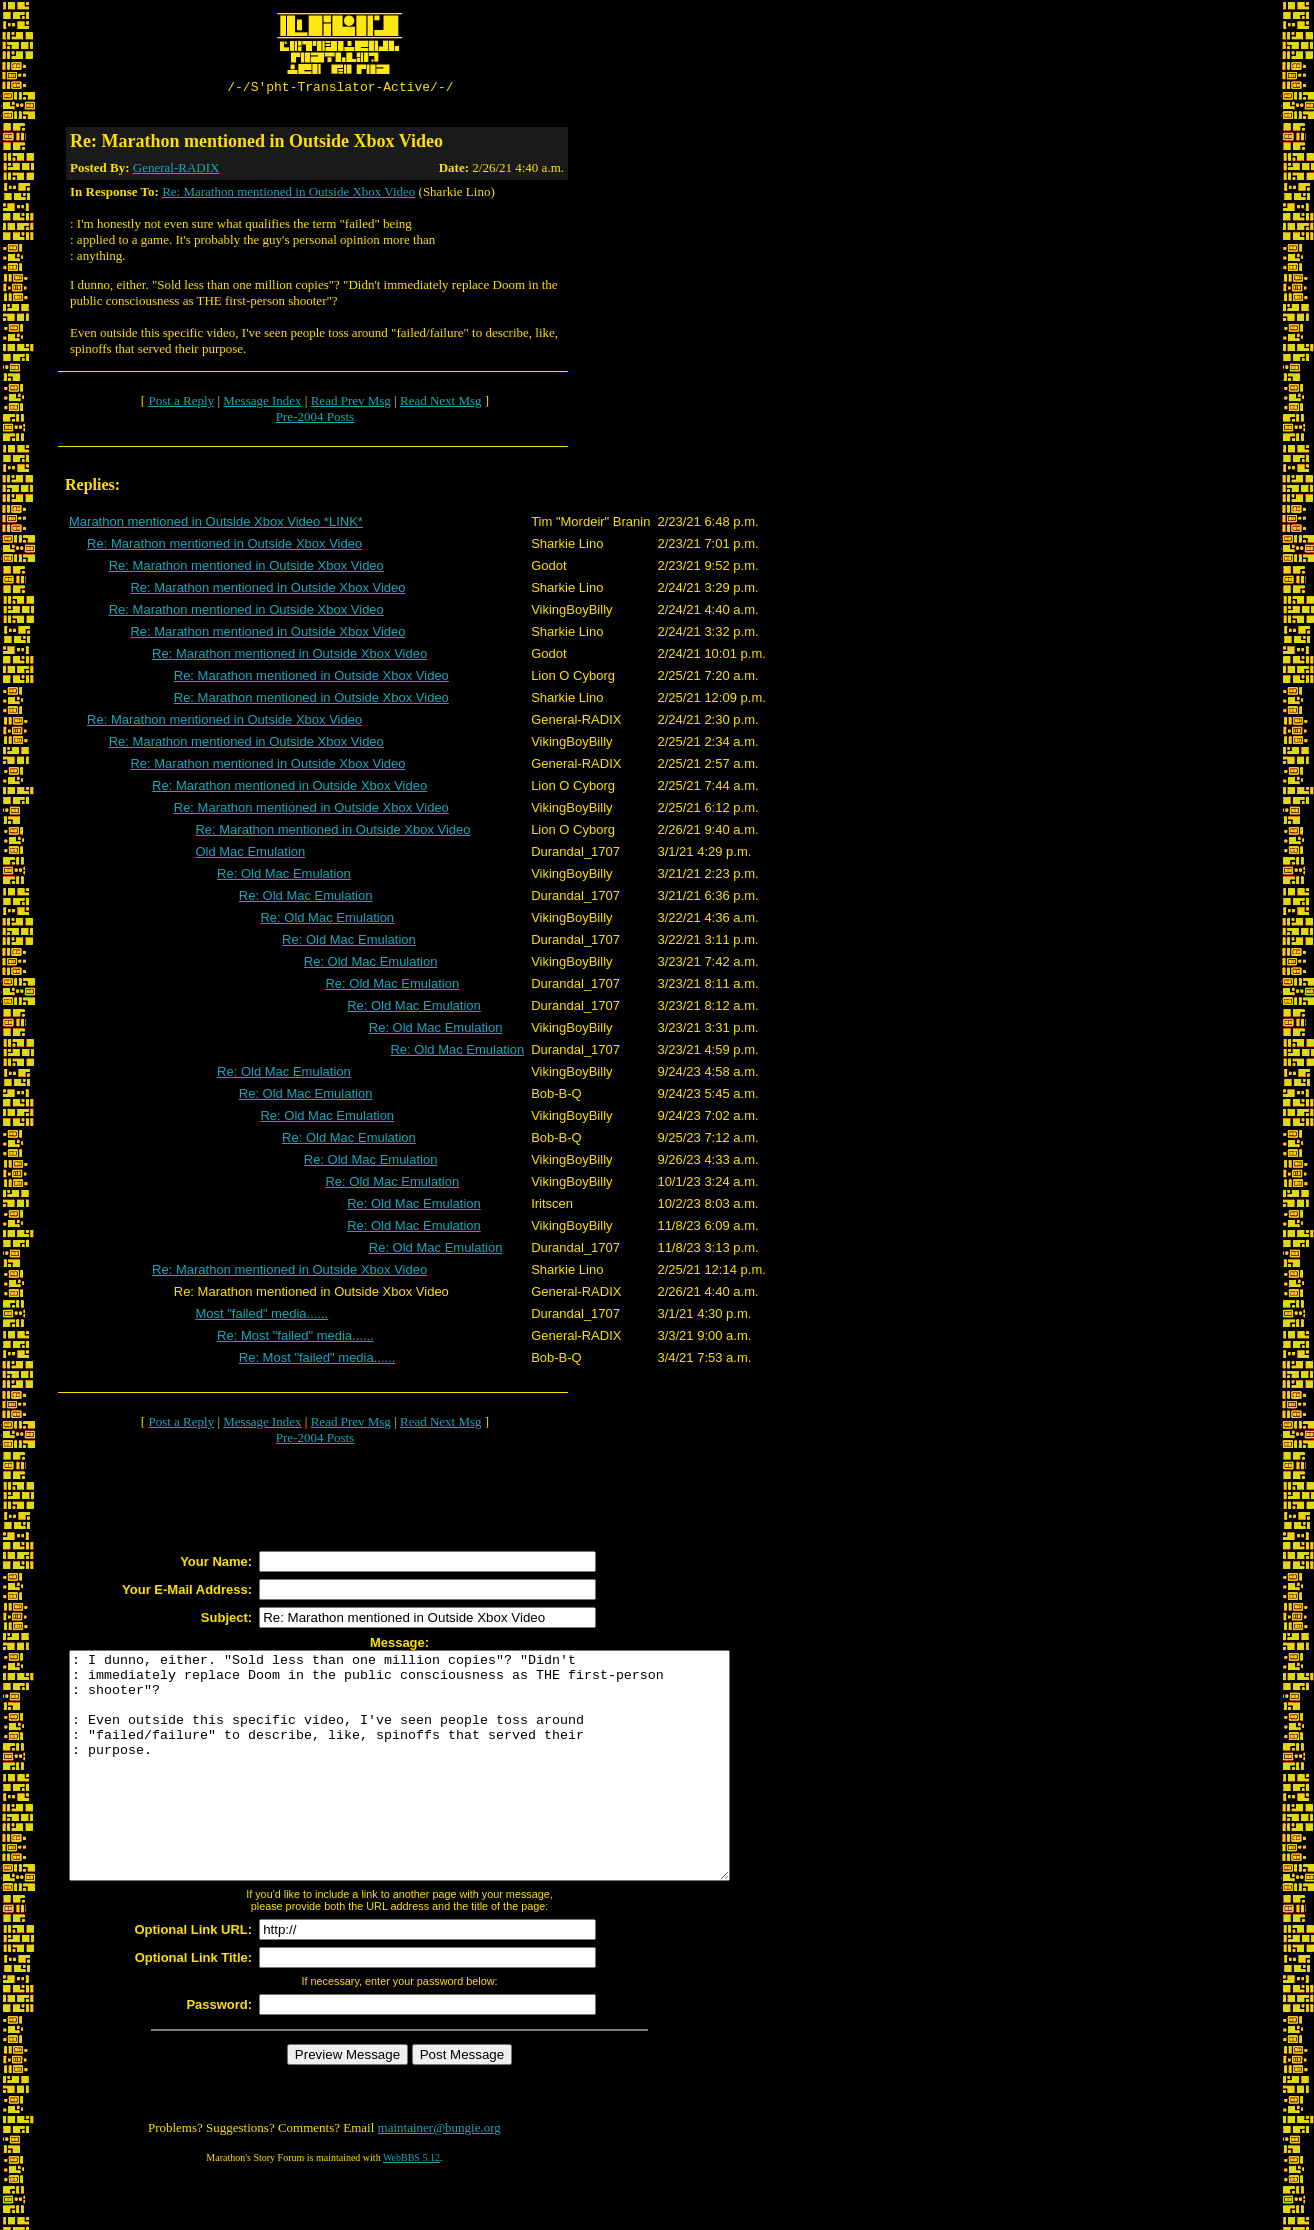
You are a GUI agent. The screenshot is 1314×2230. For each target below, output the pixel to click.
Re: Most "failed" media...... (295, 1338)
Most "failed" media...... (261, 1316)
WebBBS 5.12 (411, 2205)
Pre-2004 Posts (315, 419)
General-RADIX (176, 170)
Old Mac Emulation (250, 854)
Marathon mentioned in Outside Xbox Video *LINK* (216, 524)
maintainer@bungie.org (439, 2175)
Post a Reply (181, 403)
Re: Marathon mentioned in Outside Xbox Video (288, 194)
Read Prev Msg (351, 403)
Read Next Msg (441, 403)
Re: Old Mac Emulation (284, 876)
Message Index (262, 403)
